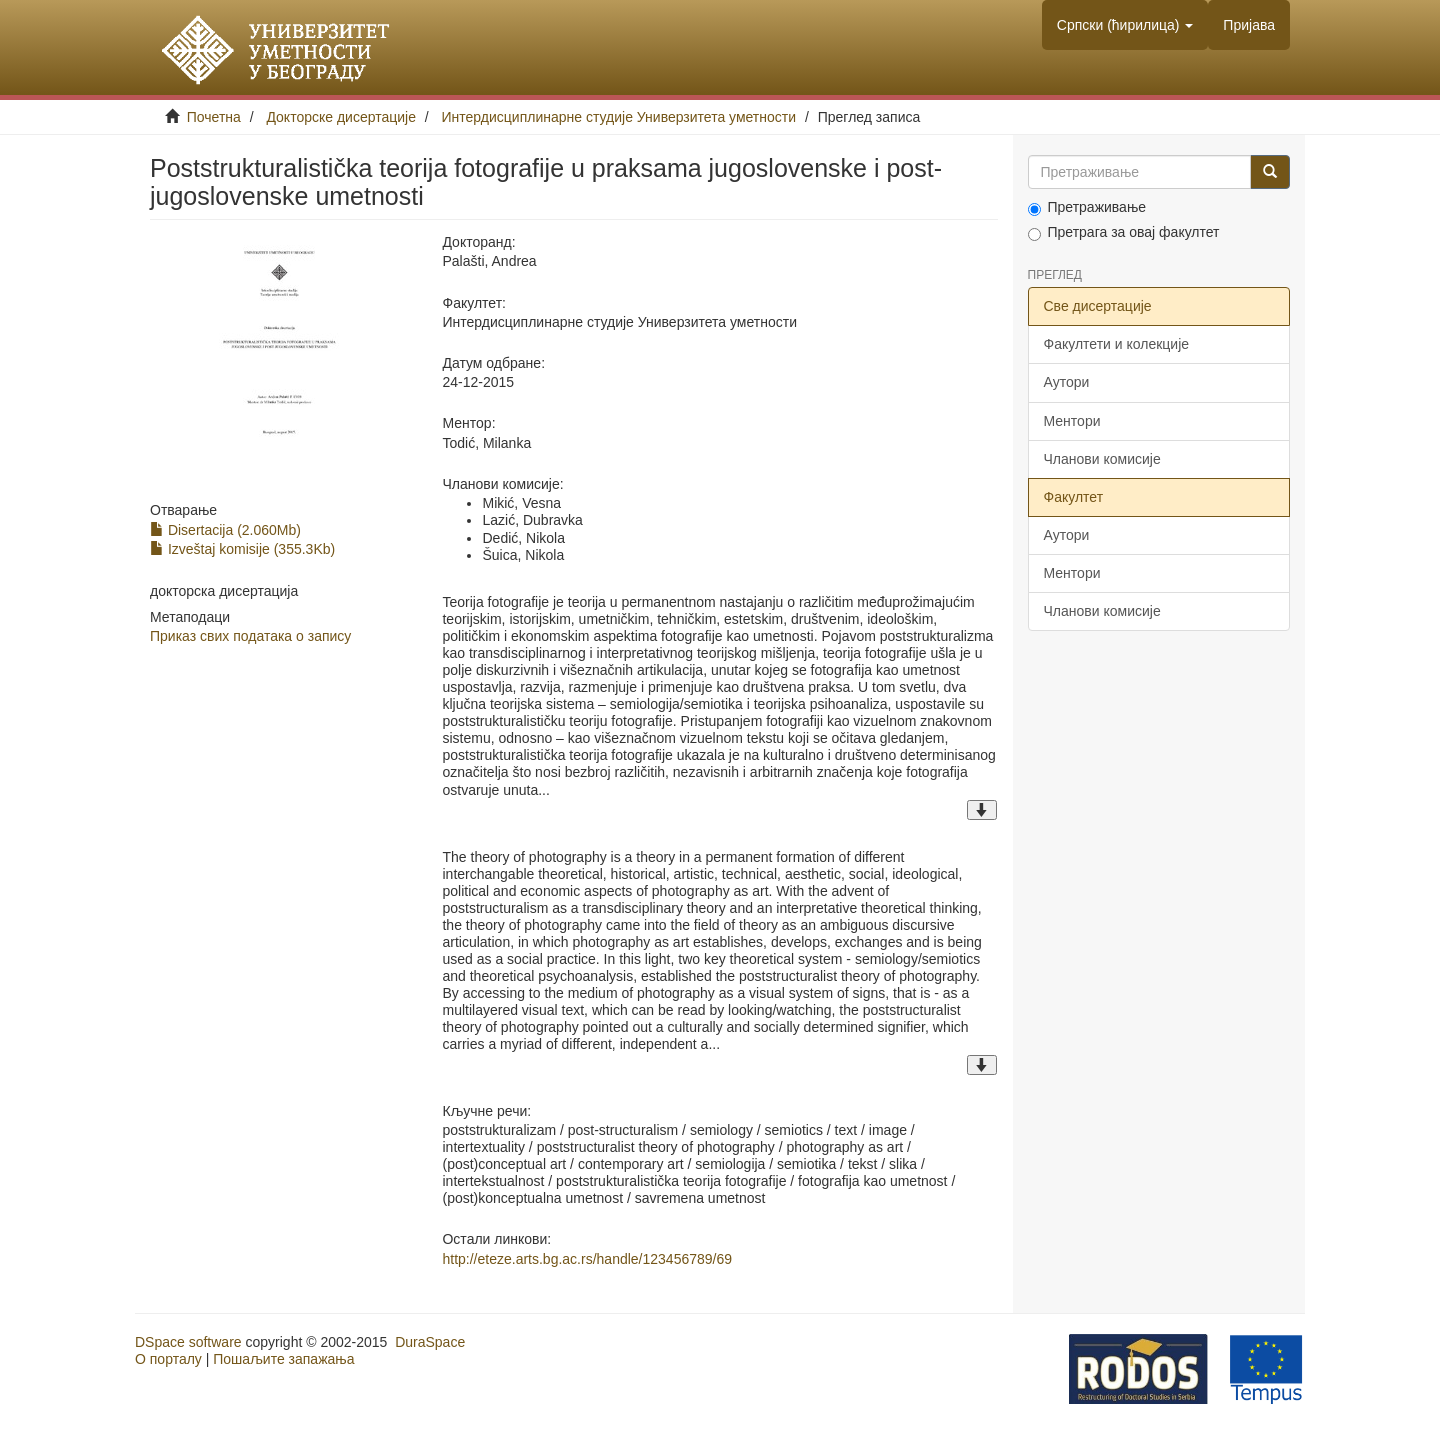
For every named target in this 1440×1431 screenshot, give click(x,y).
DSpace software (188, 1342)
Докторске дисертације (341, 117)
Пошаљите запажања (283, 1359)
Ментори (1072, 421)
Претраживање (1087, 207)
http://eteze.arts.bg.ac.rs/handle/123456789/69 (587, 1259)
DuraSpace (430, 1342)
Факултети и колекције (1117, 344)
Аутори (1067, 382)
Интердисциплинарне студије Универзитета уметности (619, 117)
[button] (1125, 25)
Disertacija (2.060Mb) (225, 530)
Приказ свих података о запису (250, 636)
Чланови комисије (1102, 459)
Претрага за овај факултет (1124, 232)
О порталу (168, 1359)
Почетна (214, 117)
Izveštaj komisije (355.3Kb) (242, 549)
